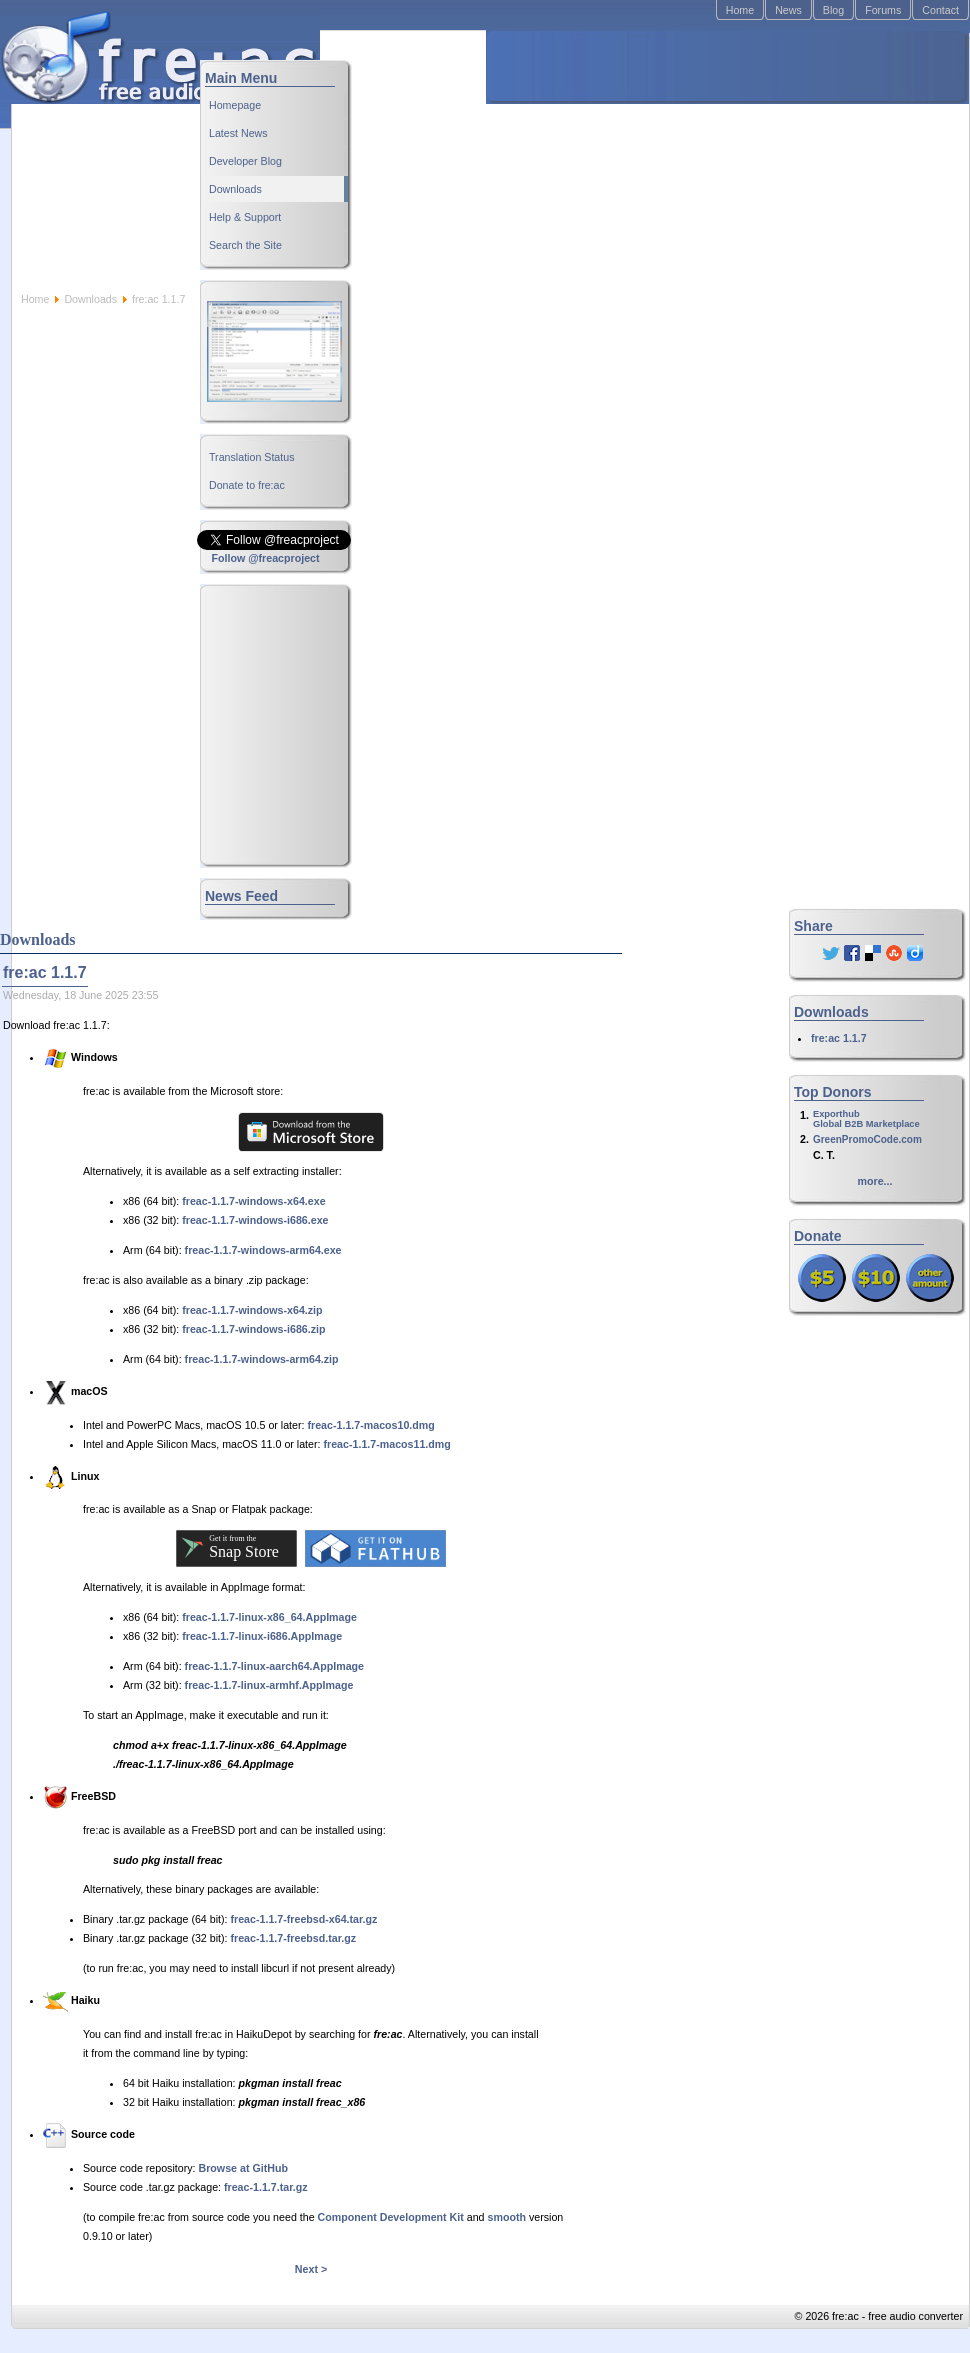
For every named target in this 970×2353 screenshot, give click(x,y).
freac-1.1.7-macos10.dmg (370, 1425)
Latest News (238, 133)
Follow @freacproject (265, 558)
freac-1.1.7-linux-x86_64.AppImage (269, 1617)
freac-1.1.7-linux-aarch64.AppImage (274, 1666)
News (788, 10)
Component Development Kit (391, 2217)
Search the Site (245, 245)
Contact (940, 10)
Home (740, 10)
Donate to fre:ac (247, 485)
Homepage (235, 105)
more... (875, 1181)
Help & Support (245, 217)
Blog (833, 10)
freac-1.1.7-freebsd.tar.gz (294, 1938)
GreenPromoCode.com (867, 1139)
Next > (311, 2269)
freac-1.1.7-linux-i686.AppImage (262, 1636)
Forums (883, 10)
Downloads (90, 299)
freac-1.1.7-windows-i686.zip (253, 1329)
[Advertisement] (630, 161)
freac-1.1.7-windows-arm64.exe (263, 1250)
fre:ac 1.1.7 (839, 1038)
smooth (507, 2217)
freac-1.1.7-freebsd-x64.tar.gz (304, 1919)
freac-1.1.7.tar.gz (266, 2187)
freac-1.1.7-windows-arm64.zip (262, 1359)
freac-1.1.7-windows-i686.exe (255, 1220)
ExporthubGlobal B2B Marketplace (866, 1119)
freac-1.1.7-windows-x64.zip (252, 1310)
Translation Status (252, 457)
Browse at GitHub (243, 2168)
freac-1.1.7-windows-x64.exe (253, 1201)
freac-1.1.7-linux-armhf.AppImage (269, 1685)
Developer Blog (245, 161)
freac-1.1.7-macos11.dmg (386, 1444)
